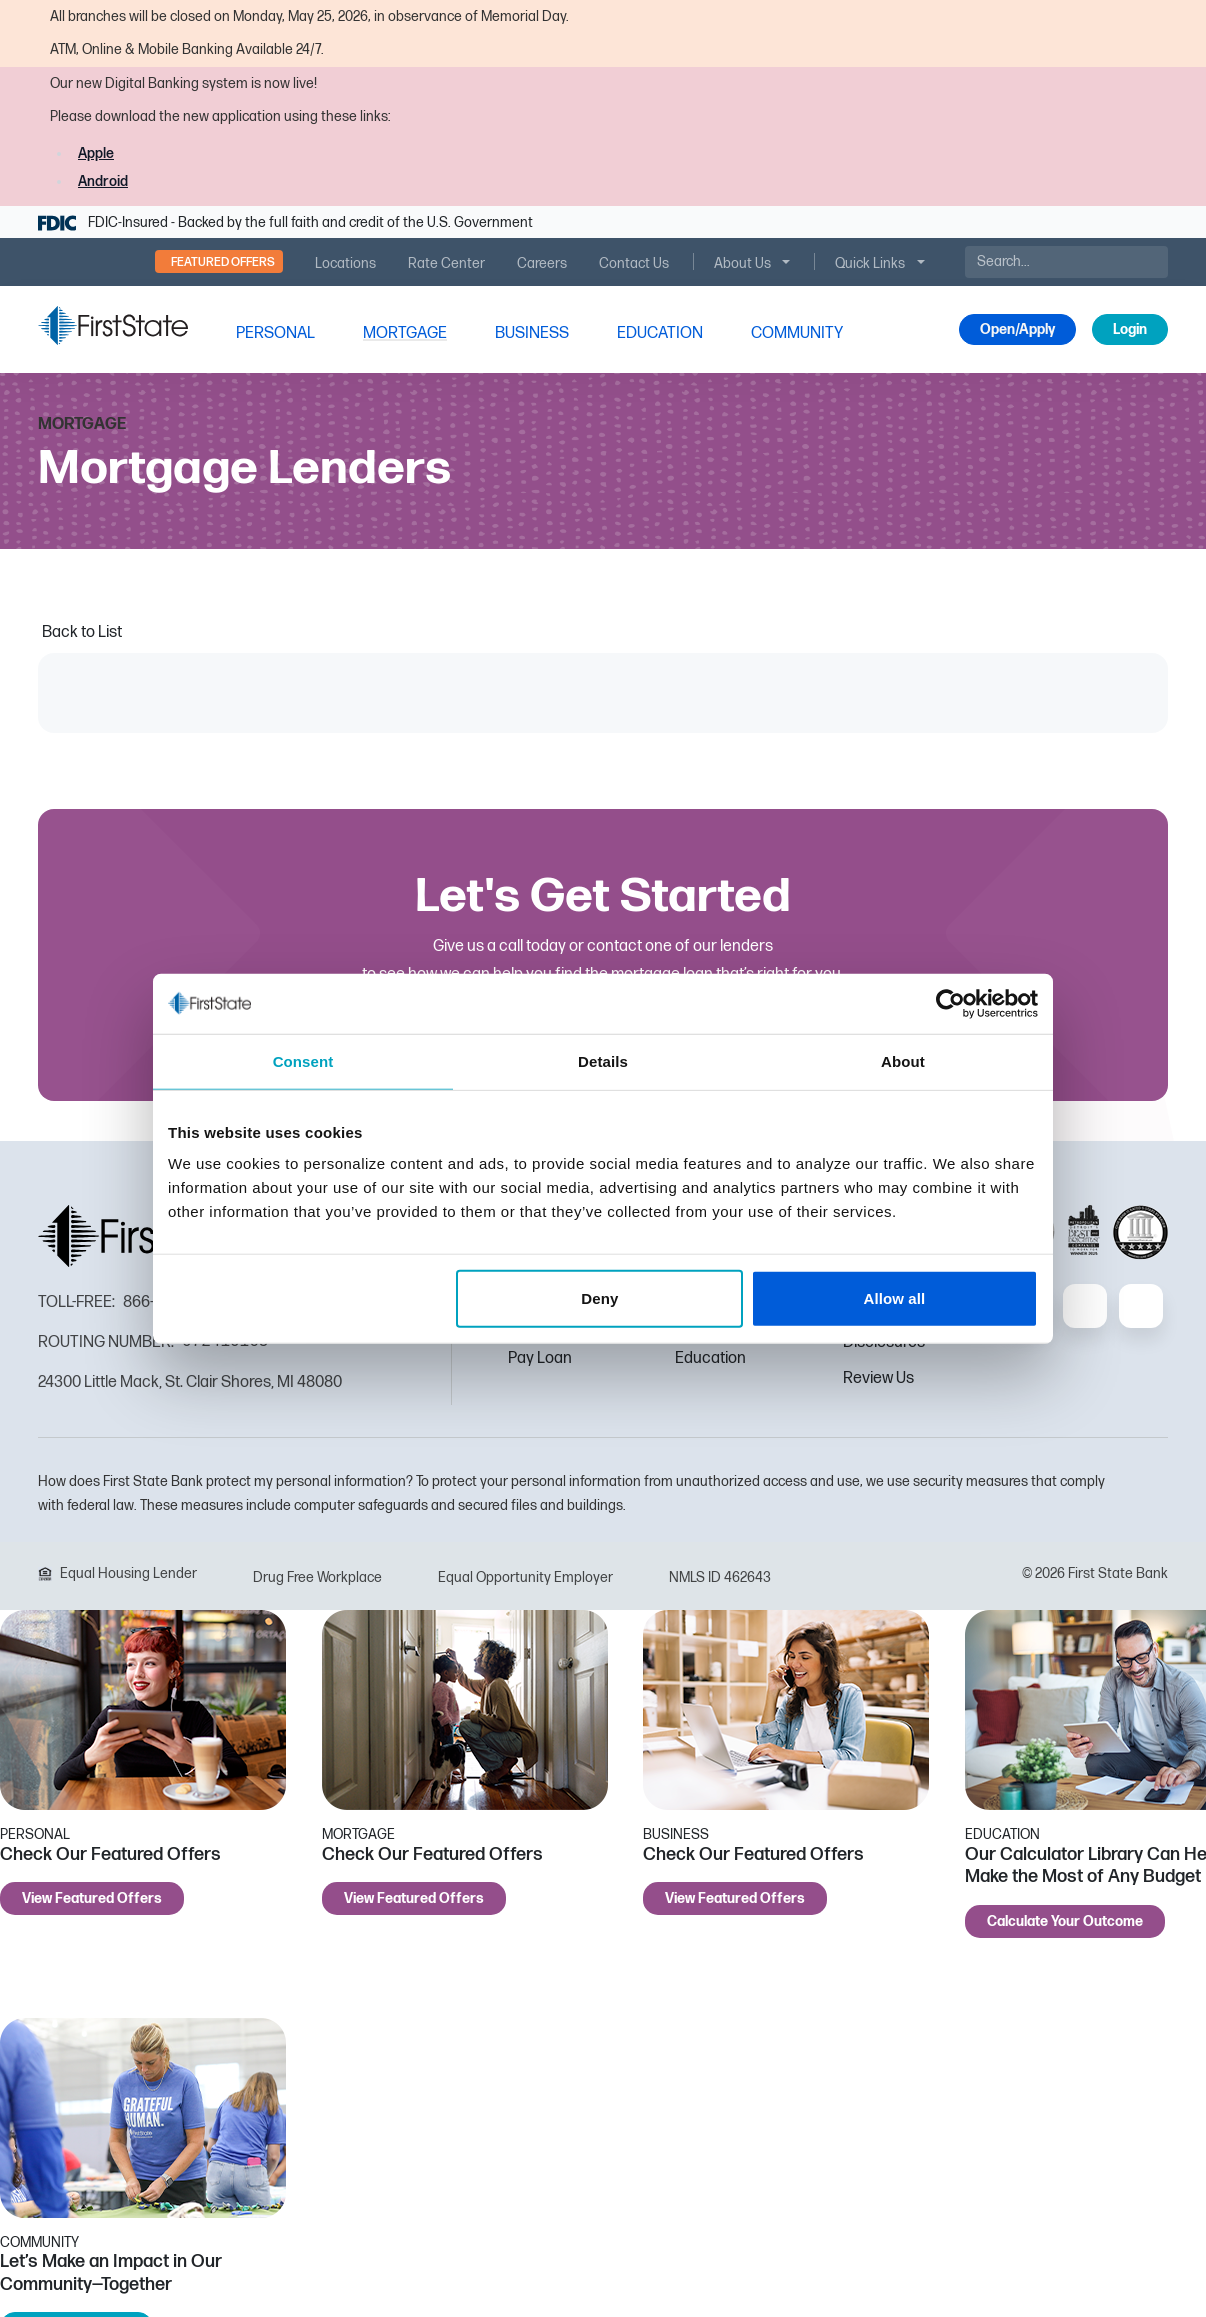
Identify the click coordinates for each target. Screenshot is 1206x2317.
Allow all (895, 1298)
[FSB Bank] (113, 325)
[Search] (1066, 262)
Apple (96, 153)
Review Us (878, 1378)
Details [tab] (603, 1060)
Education (710, 1358)
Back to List (82, 632)
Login (1130, 329)
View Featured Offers (92, 1898)
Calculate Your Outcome (1065, 1921)
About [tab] (903, 1060)
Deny (599, 1298)
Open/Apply (1017, 329)
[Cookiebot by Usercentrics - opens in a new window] (950, 1003)
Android (103, 181)
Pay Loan (540, 1358)
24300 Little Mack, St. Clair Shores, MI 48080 (190, 1382)
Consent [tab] (303, 1060)
